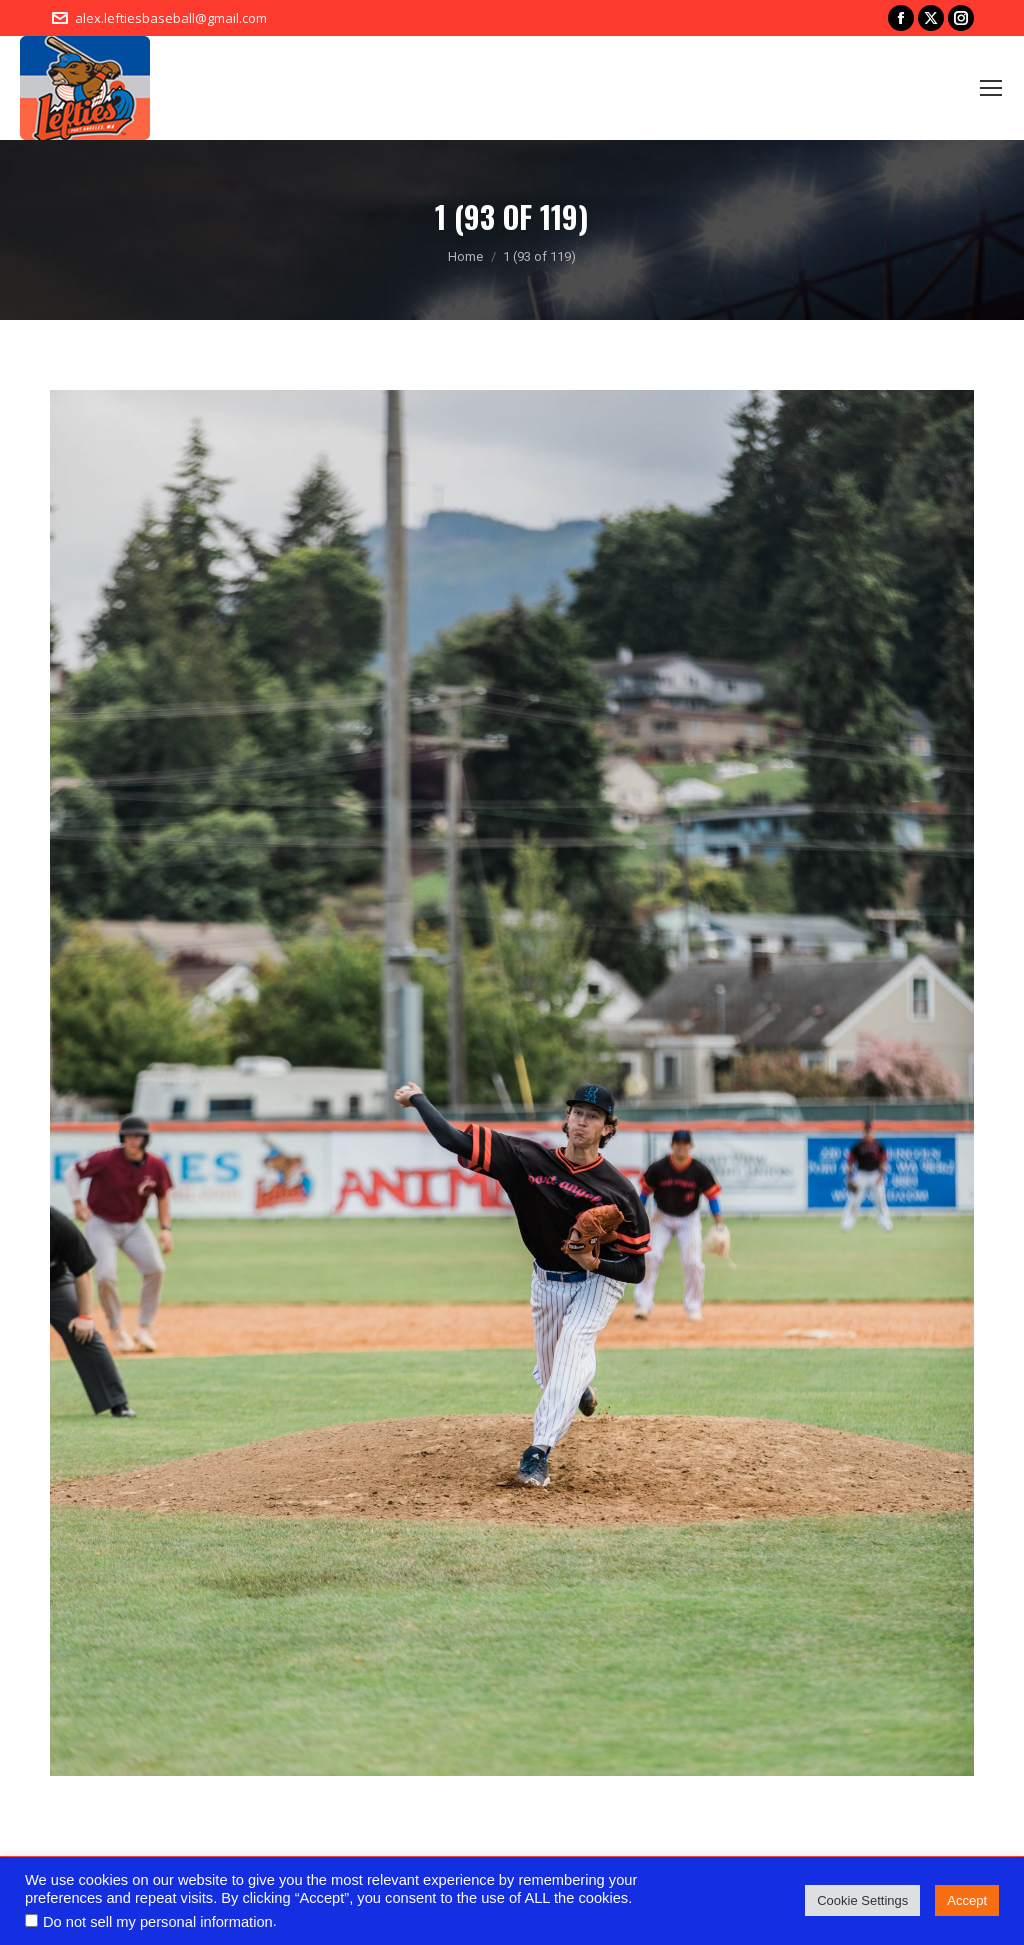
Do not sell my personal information (158, 1922)
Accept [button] (967, 1900)
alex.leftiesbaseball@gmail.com (171, 18)
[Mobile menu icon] (991, 88)
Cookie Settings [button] (862, 1900)
